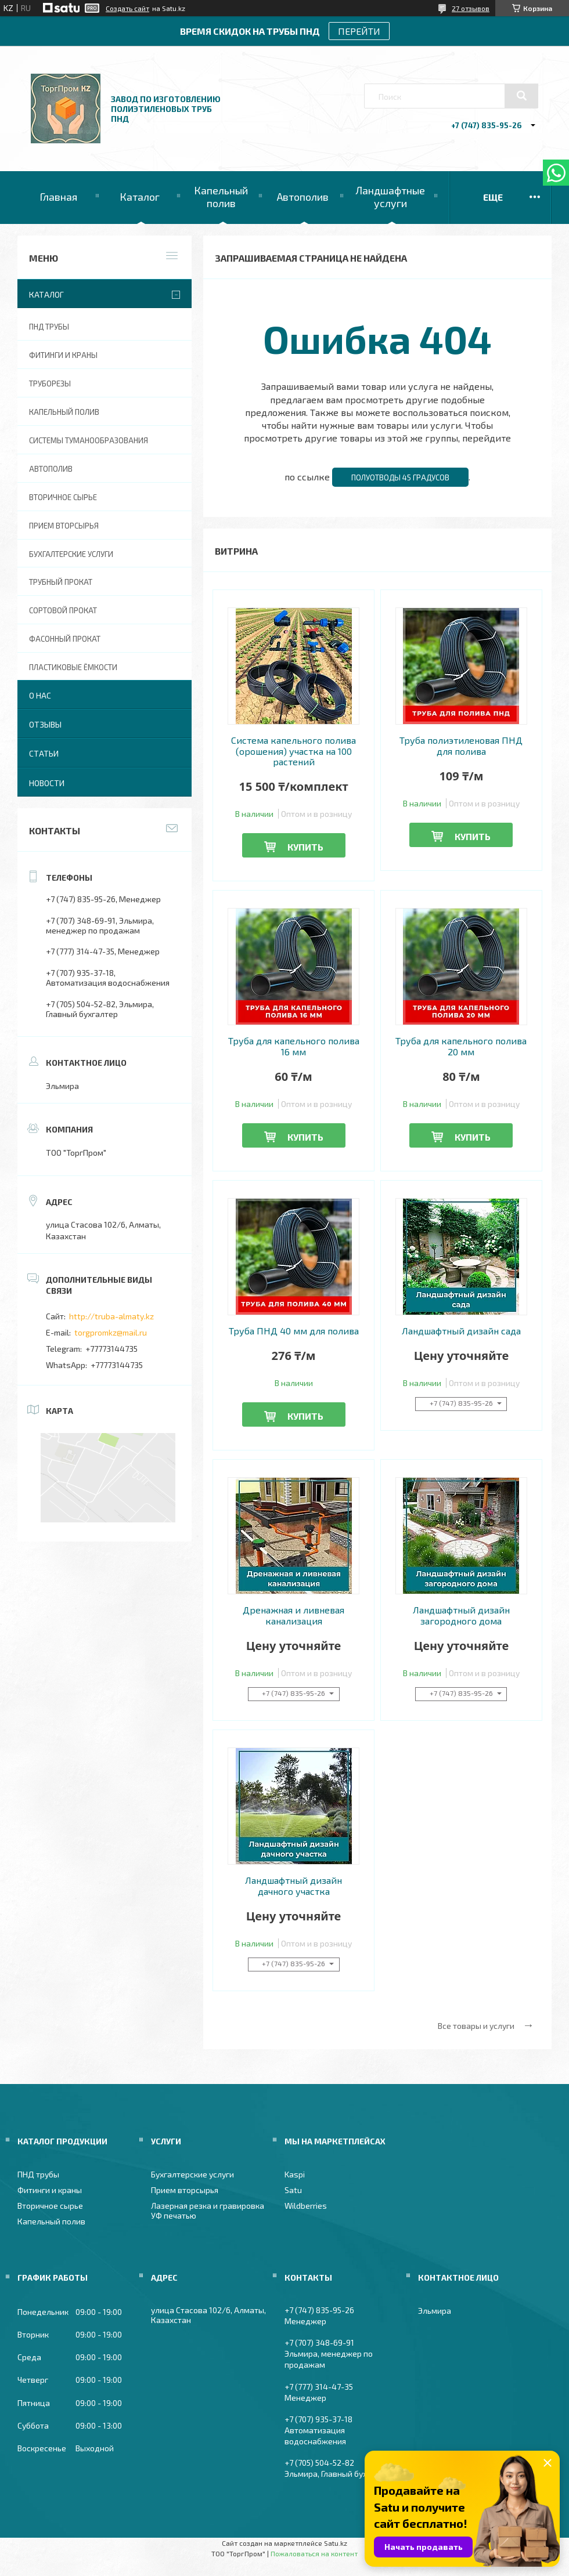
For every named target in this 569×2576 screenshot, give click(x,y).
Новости (46, 783)
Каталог (140, 196)
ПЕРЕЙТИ (359, 31)
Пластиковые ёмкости (73, 667)
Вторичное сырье (63, 497)
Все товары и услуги (476, 2026)
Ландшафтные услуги (390, 196)
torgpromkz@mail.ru (110, 1332)
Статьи (44, 753)
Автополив (303, 196)
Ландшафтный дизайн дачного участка (293, 1885)
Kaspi (294, 2174)
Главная (58, 196)
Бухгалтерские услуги (71, 554)
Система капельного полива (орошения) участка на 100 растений (293, 751)
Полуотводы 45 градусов (400, 477)
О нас (40, 695)
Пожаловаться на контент (314, 2553)
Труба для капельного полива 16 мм (293, 1046)
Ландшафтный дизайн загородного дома (461, 1615)
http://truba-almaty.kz (111, 1316)
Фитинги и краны (63, 355)
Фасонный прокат (64, 638)
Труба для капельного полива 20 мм (461, 1046)
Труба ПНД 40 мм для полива (294, 1331)
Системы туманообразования (88, 440)
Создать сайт (127, 8)
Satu (293, 2190)
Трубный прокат (60, 582)
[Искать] (521, 96)
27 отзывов (470, 8)
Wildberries (305, 2205)
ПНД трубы (49, 326)
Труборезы (50, 383)
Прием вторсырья (64, 525)
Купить (305, 846)
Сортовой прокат (63, 610)
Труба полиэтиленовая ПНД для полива (461, 745)
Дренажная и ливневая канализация (293, 1615)
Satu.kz (335, 2543)
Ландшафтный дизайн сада (461, 1331)
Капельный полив (221, 196)
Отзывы (45, 724)
